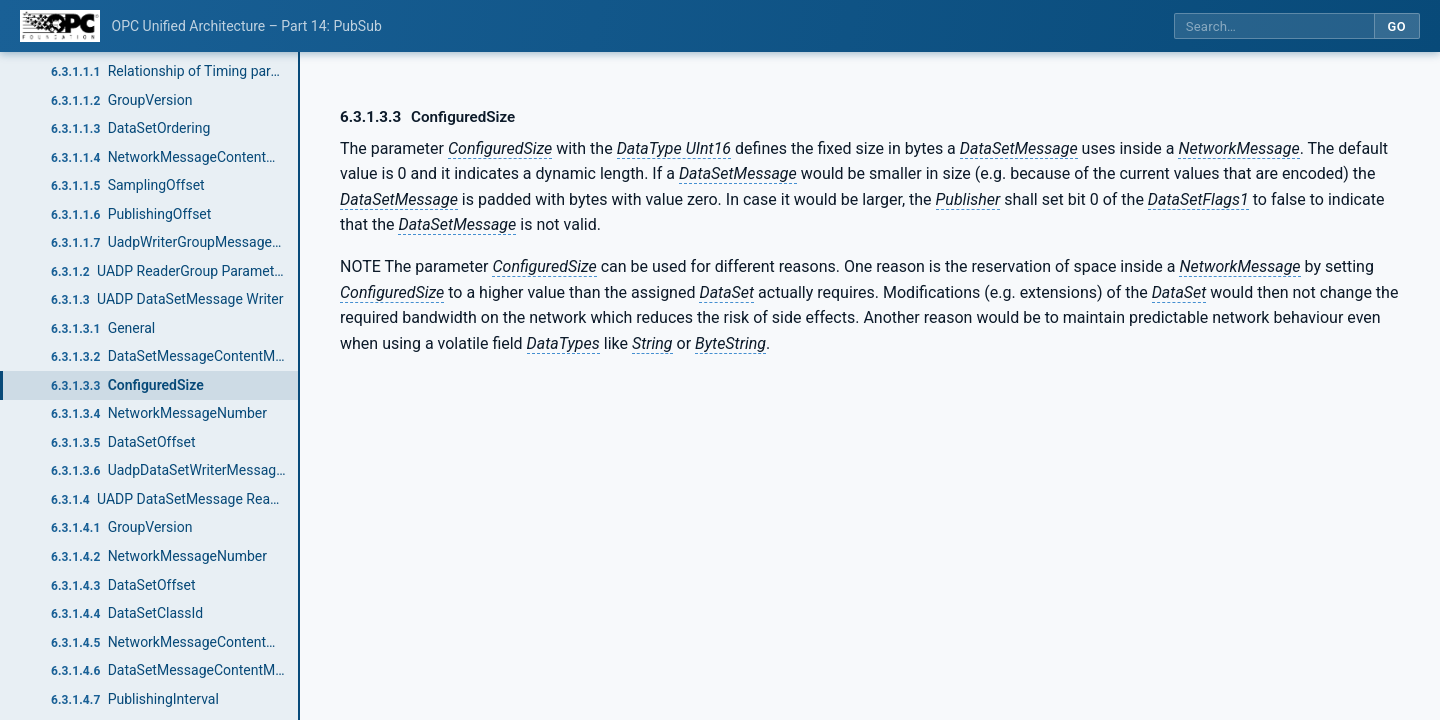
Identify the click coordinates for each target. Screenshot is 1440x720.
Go (1396, 26)
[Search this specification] (1274, 26)
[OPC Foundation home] (60, 26)
